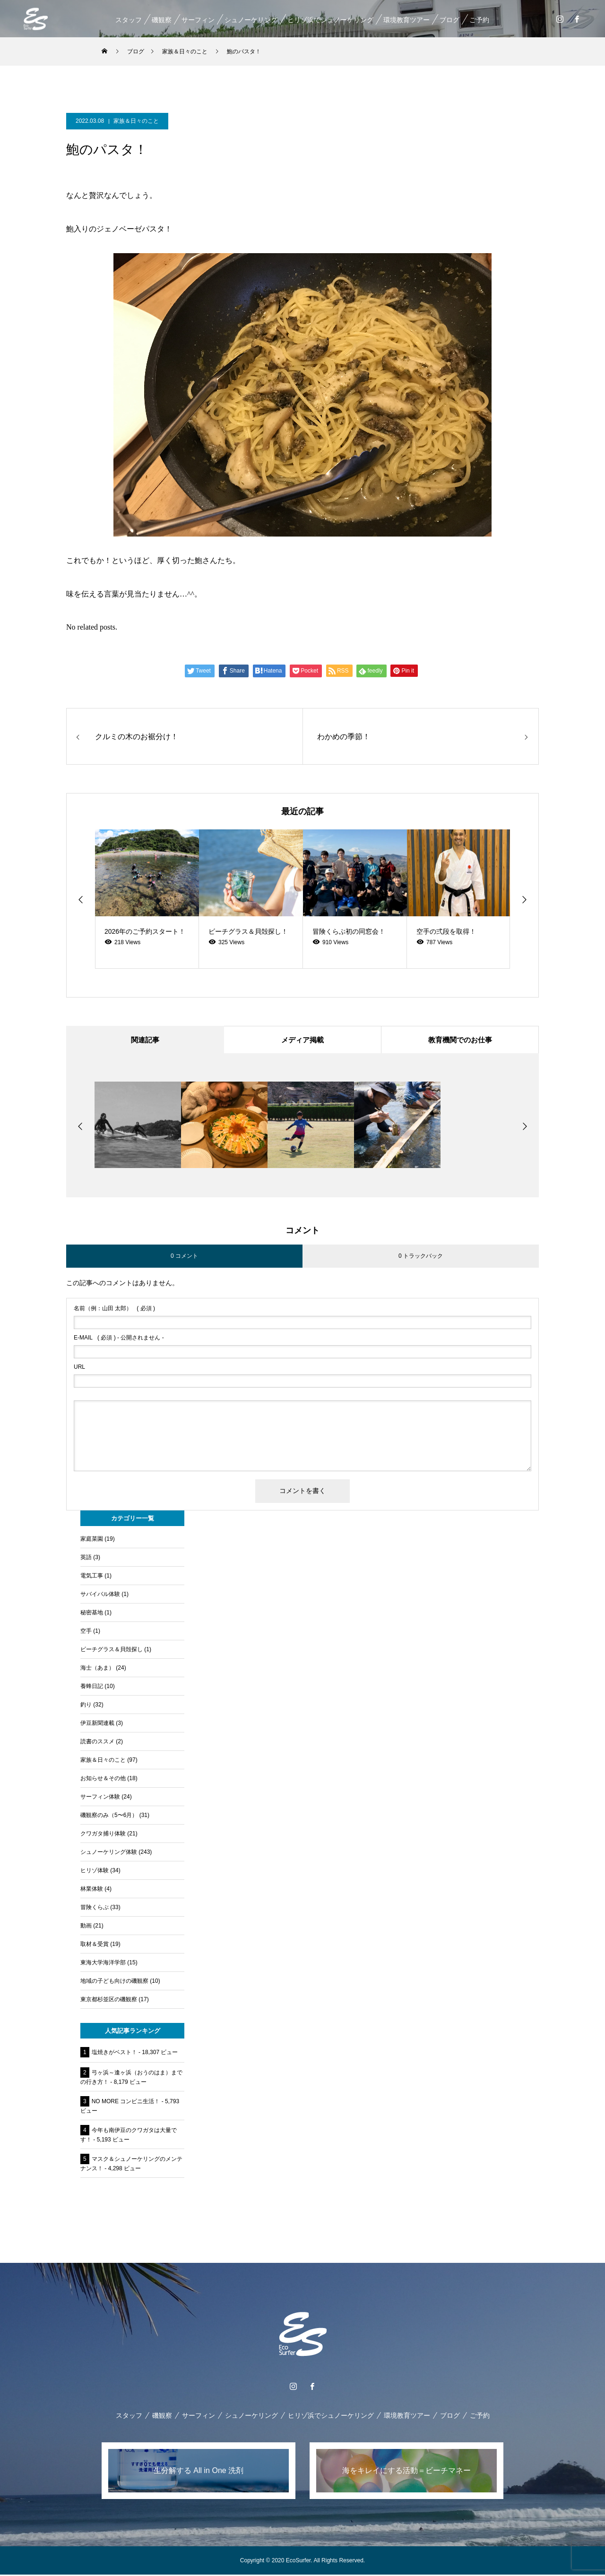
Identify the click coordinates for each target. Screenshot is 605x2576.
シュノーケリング (250, 20)
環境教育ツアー (406, 20)
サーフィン (197, 20)
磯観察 (161, 20)
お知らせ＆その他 (103, 1779)
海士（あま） (97, 1669)
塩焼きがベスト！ (114, 2053)
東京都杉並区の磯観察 (108, 2000)
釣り (86, 1706)
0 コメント (184, 1257)
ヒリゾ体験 (94, 1871)
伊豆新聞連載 (97, 1724)
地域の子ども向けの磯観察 (114, 1982)
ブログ (449, 20)
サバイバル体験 (100, 1595)
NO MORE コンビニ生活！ (126, 2102)
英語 (86, 1558)
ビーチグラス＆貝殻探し (111, 1650)
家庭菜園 (91, 1540)
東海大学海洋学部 (103, 1964)
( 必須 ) (114, 1310)
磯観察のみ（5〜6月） (109, 1816)
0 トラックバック (420, 1257)
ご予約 (479, 20)
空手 (86, 1632)
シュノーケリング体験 (108, 1853)
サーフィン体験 (100, 1798)
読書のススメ (97, 1743)
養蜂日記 (91, 1687)
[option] (147, 899)
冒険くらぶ (94, 1908)
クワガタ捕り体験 (103, 1835)
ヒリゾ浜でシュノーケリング (330, 20)
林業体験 (91, 1890)
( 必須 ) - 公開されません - (119, 1339)
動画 (86, 1927)
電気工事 (91, 1577)
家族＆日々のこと (136, 121)
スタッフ (128, 20)
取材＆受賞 (94, 1945)
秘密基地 (91, 1614)
